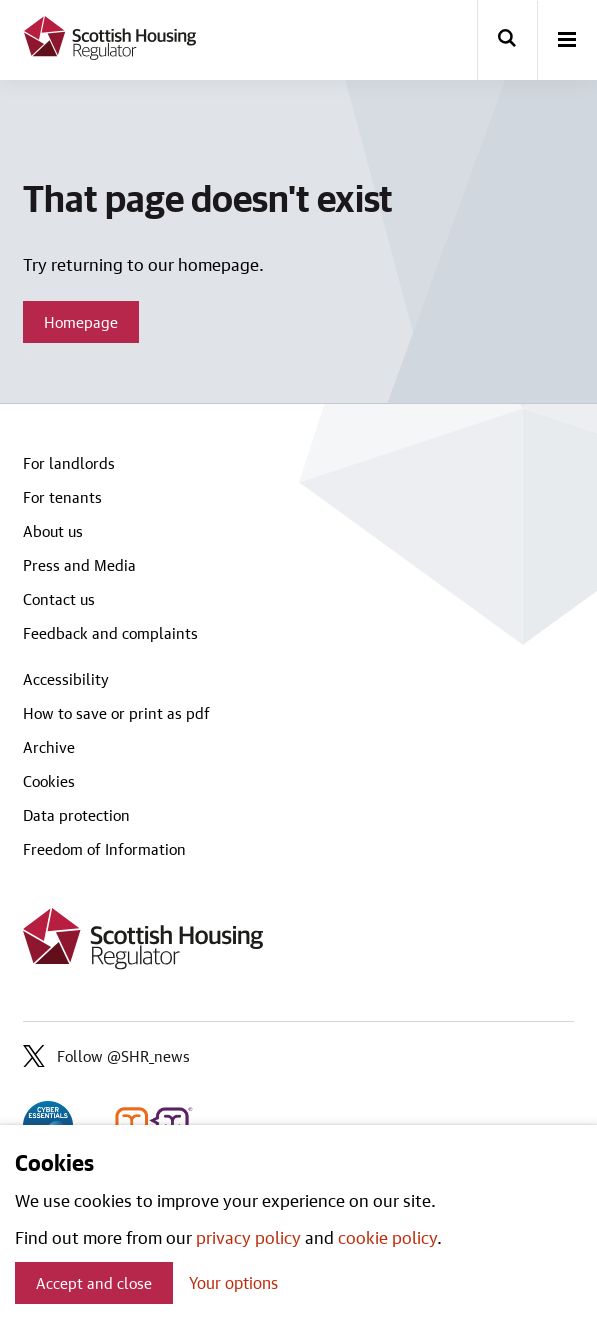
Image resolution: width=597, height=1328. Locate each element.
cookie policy (387, 1237)
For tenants (62, 497)
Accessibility (66, 679)
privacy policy (248, 1237)
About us (53, 531)
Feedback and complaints (110, 633)
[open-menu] (567, 41)
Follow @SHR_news (106, 1056)
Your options (233, 1282)
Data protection (76, 815)
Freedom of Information (104, 849)
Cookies (49, 781)
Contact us (59, 599)
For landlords (69, 463)
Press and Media (79, 565)
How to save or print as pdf (116, 713)
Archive (49, 747)
